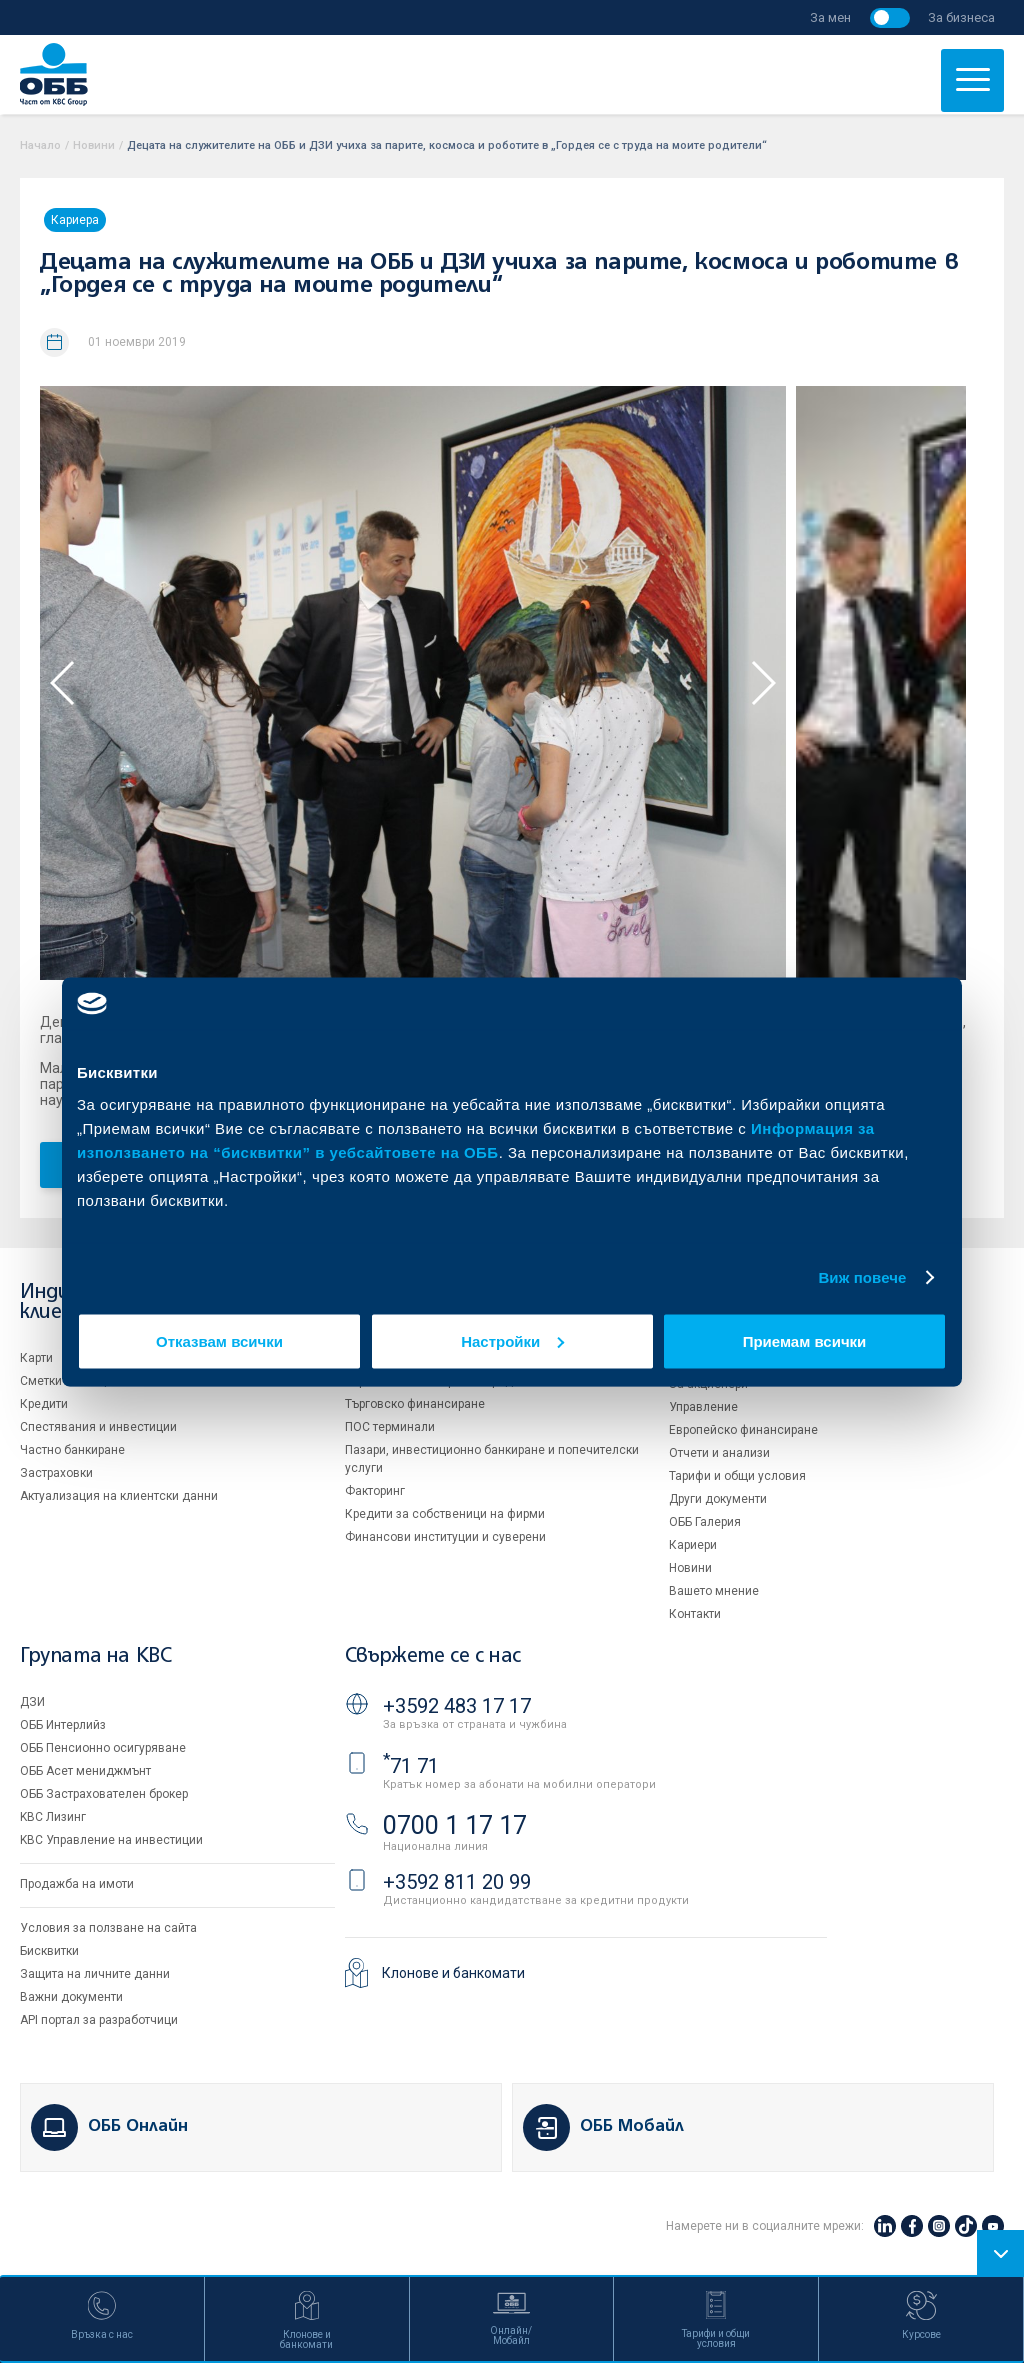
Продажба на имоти (77, 1884)
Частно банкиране (72, 1450)
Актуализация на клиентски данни (119, 1496)
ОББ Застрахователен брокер (104, 1794)
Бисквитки (49, 1951)
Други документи (718, 1499)
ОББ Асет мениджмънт (85, 1771)
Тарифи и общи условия (737, 1476)
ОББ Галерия (705, 1522)
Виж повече (862, 1277)
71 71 (411, 1766)
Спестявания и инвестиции (98, 1427)
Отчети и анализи (719, 1453)
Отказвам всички (219, 1340)
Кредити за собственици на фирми (445, 1514)
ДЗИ (32, 1702)
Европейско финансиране (743, 1430)
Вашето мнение (714, 1591)
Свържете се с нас (433, 1656)
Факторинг (375, 1491)
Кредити (44, 1404)
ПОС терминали (390, 1427)
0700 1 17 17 (455, 1825)
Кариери (693, 1545)
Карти (36, 1358)
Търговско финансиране (415, 1404)
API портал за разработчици (99, 2020)
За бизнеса (961, 17)
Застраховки (56, 1473)
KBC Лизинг (53, 1817)
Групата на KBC (95, 1656)
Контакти (695, 1614)
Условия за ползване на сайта (108, 1928)
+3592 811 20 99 (457, 1882)
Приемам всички (805, 1340)
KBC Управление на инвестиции (111, 1840)
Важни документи (71, 1997)
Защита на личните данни (95, 1974)
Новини (94, 145)
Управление (703, 1407)
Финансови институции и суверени (445, 1537)
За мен (830, 17)
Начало (40, 145)
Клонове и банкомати (453, 1973)
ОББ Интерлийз (63, 1725)
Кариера (75, 220)
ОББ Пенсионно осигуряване (103, 1748)
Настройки (512, 1340)
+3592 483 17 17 (457, 1706)
